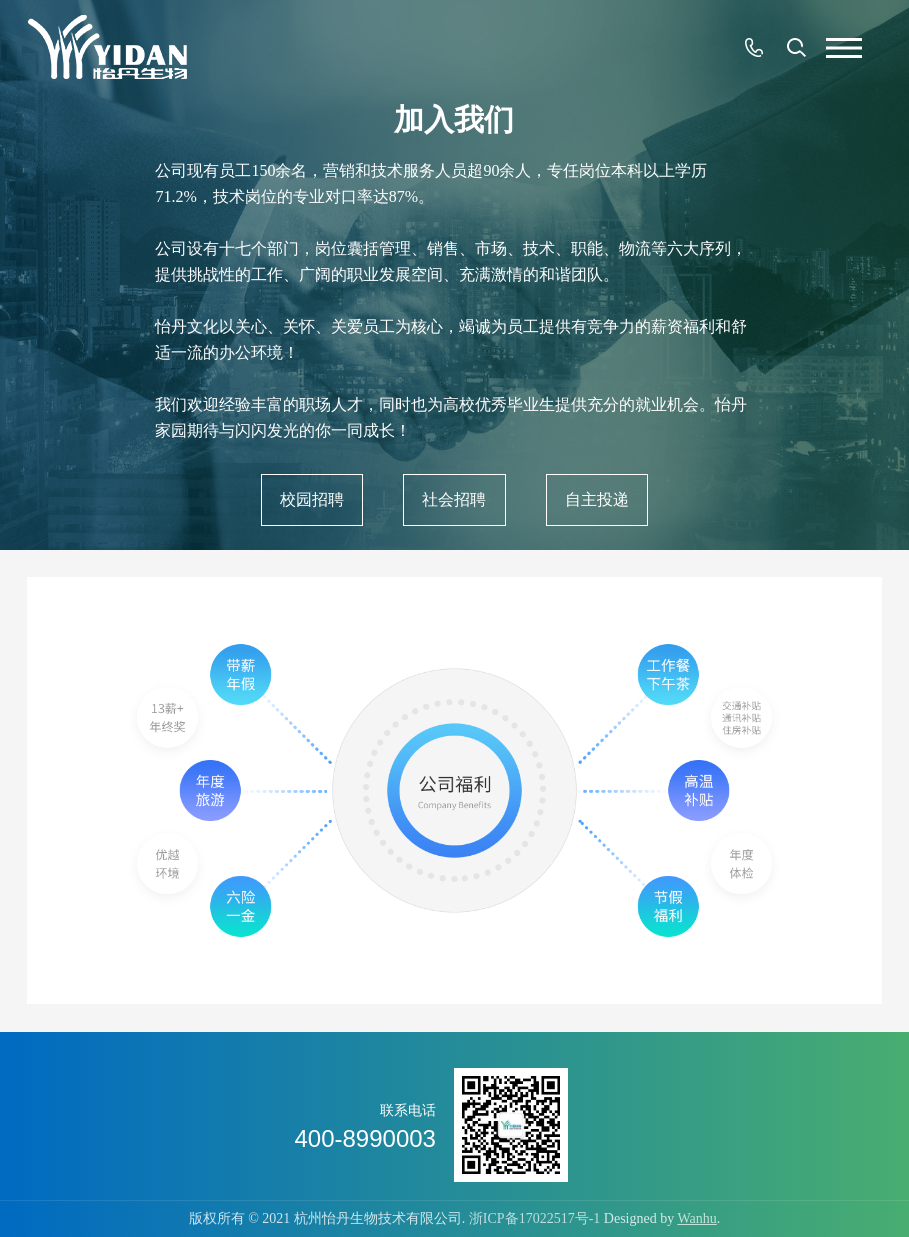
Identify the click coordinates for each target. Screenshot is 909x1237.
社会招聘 (454, 499)
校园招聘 (312, 499)
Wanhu (696, 1218)
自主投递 (597, 499)
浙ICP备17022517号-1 (534, 1218)
